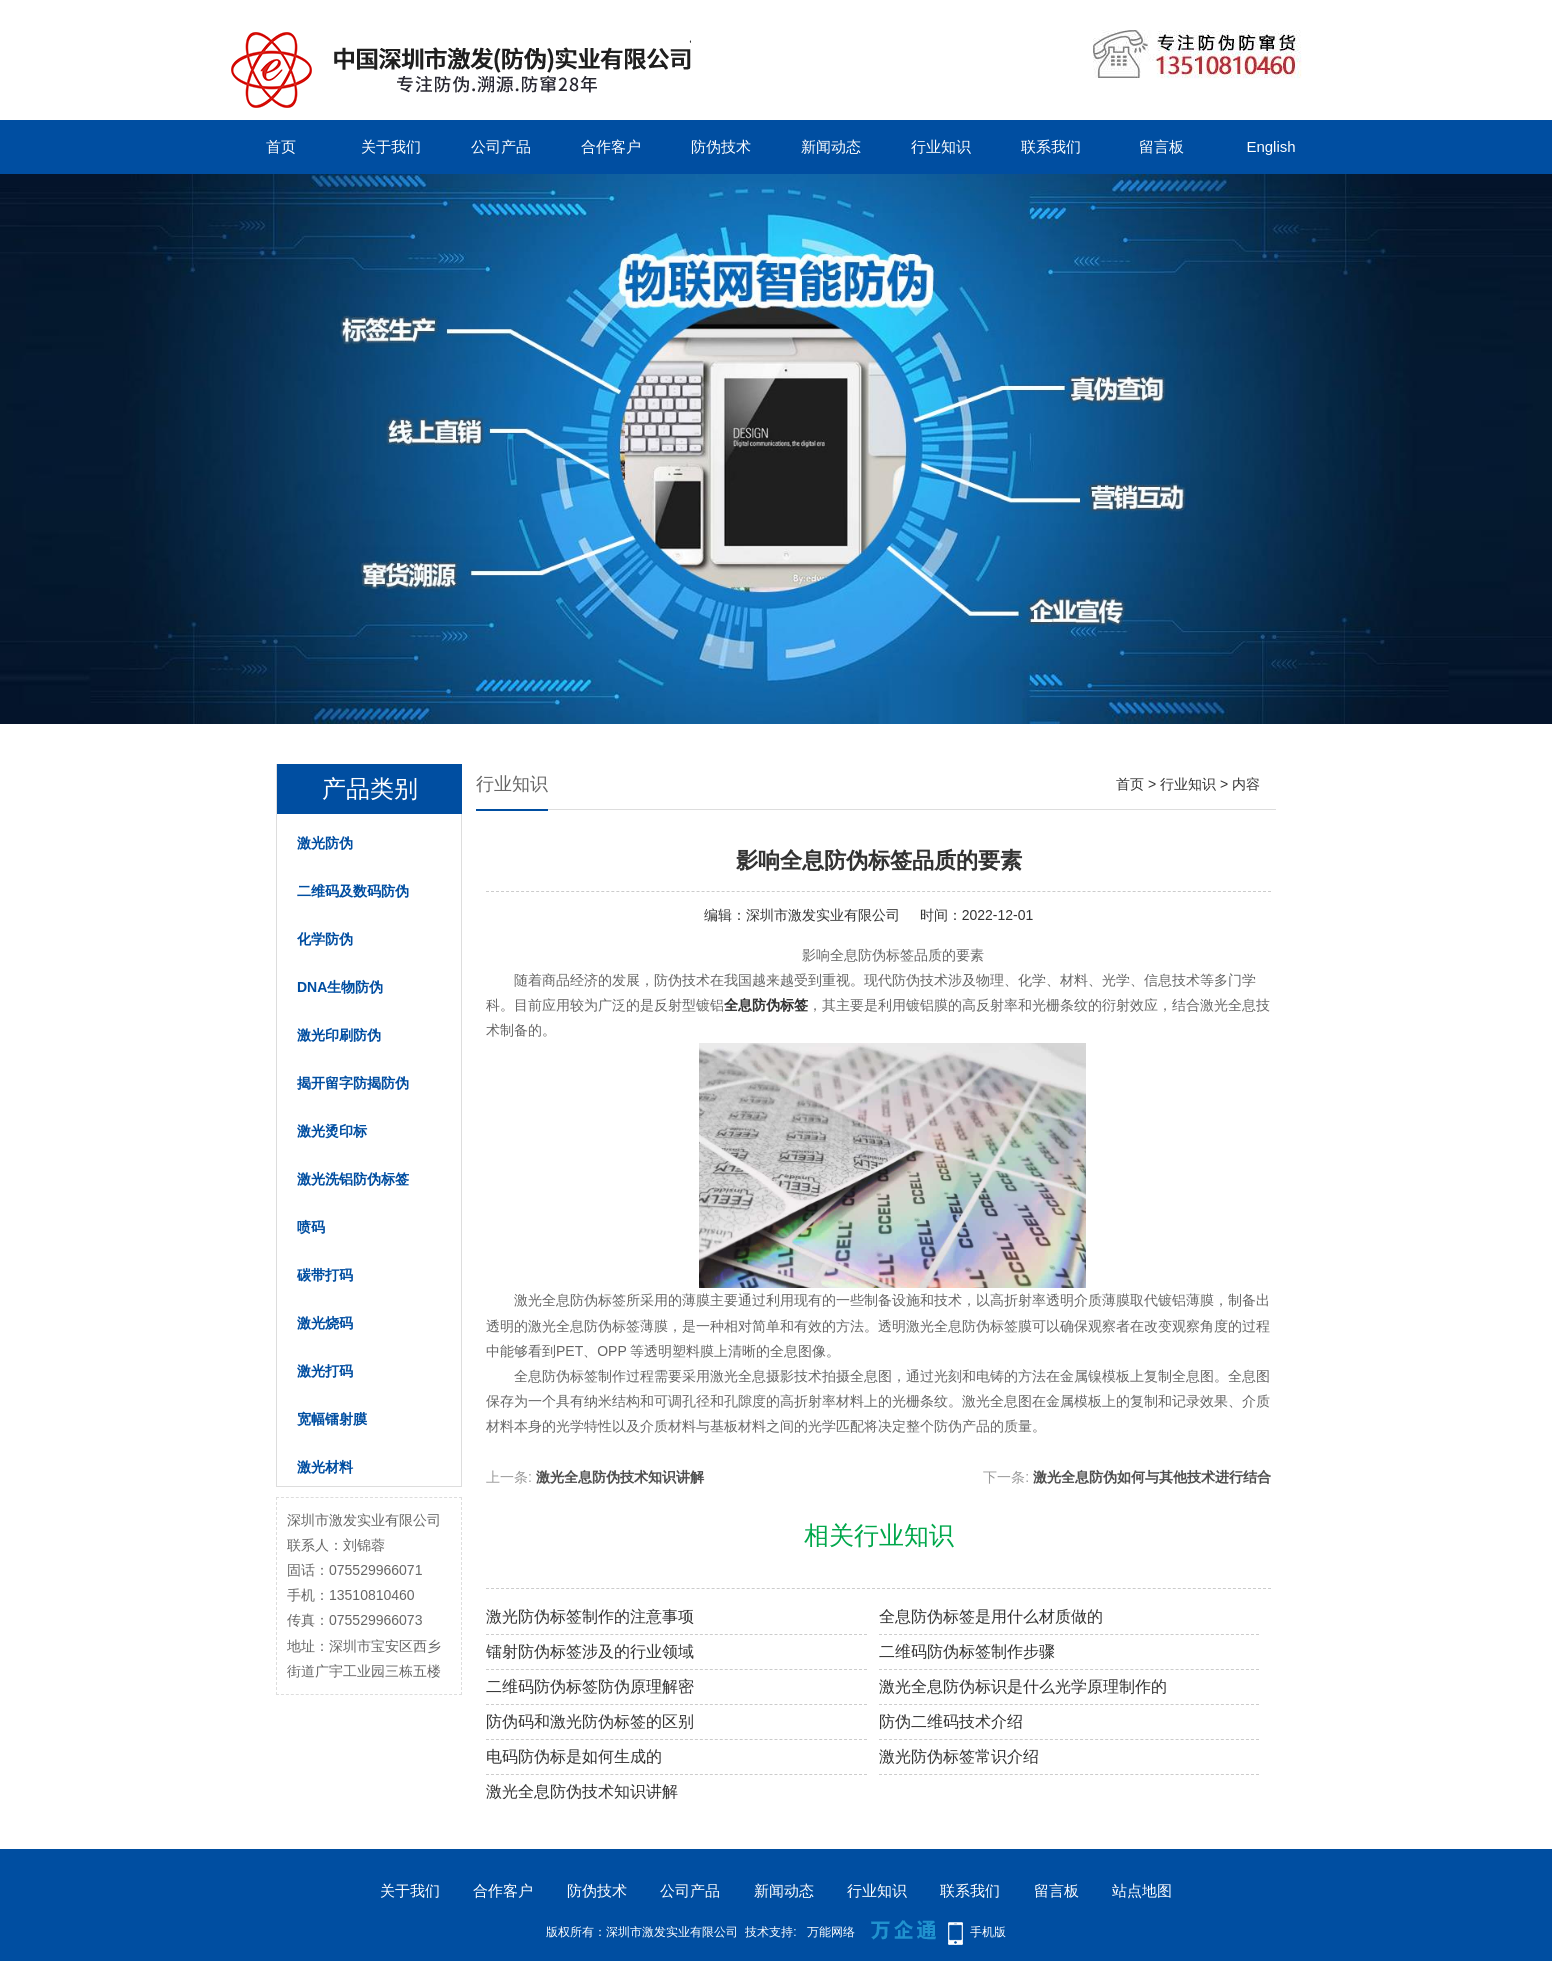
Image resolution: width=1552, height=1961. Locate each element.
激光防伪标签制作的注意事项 (590, 1616)
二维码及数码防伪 (353, 891)
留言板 (1161, 146)
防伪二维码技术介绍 (951, 1721)
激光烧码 (325, 1323)
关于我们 (391, 146)
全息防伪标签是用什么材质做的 (991, 1616)
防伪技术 (721, 146)
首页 (281, 146)
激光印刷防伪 (339, 1035)
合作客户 (611, 146)
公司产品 (501, 146)
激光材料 (325, 1467)
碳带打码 (325, 1275)
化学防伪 (325, 939)
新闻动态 (831, 146)
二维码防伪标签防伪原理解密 (590, 1686)
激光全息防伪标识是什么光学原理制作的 (1023, 1686)
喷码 (311, 1227)
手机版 (988, 1932)
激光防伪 (325, 843)
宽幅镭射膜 (332, 1419)
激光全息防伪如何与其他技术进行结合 (1152, 1477)
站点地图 (1142, 1890)
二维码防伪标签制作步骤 (967, 1651)
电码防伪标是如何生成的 (574, 1756)
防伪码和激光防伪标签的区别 (590, 1721)
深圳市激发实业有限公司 (823, 915)
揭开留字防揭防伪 (353, 1083)
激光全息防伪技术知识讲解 (620, 1477)
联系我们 (1051, 146)
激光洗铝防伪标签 (353, 1179)
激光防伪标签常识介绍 (959, 1756)
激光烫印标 (332, 1131)
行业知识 (941, 146)
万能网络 (831, 1932)
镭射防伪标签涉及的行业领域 (590, 1651)
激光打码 (325, 1371)
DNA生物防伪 (340, 987)
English (1270, 146)
